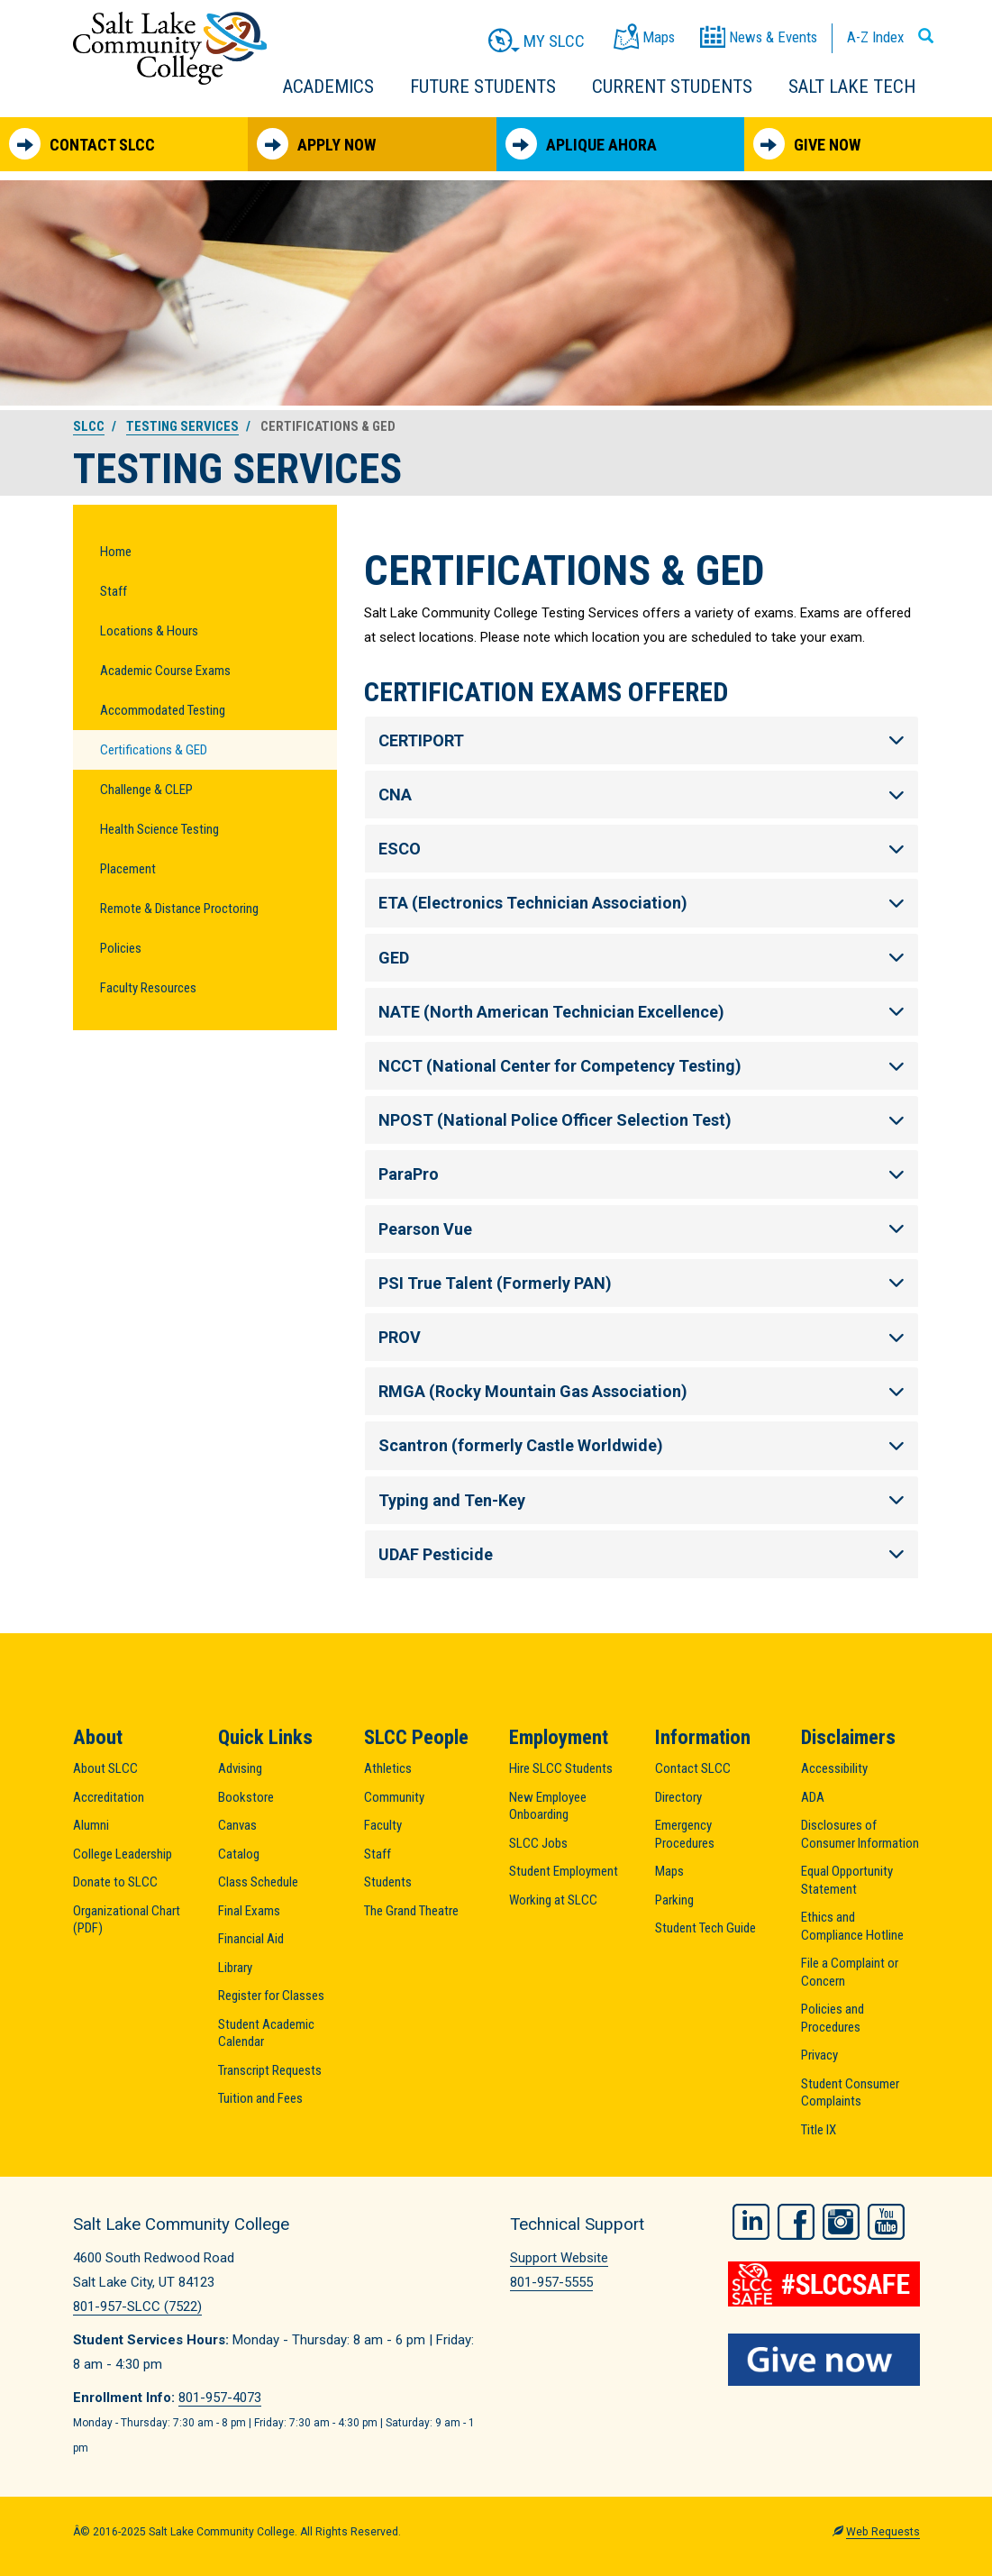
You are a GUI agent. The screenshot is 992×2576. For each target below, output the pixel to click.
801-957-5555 (551, 2282)
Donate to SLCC (115, 1882)
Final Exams (249, 1911)
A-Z (875, 37)
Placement (128, 869)
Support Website (559, 2258)
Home (116, 552)
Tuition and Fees (260, 2098)
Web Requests (883, 2532)
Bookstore (246, 1797)
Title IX (818, 2130)
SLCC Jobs (538, 1843)
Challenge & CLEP (146, 789)
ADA (812, 1797)
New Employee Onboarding (548, 1806)
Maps (669, 1871)
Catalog (238, 1854)
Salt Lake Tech (851, 86)
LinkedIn (751, 2222)
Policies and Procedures (832, 2018)
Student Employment (563, 1871)
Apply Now (316, 144)
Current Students (672, 86)
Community (394, 1797)
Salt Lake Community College (170, 48)
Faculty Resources (148, 988)
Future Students (483, 86)
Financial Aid (251, 1939)
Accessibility (834, 1768)
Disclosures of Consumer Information (860, 1834)
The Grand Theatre (411, 1911)
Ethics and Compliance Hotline (852, 1926)
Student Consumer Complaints (850, 2093)
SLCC (89, 426)
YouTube (886, 2222)
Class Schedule (258, 1882)
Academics (328, 86)
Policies (120, 948)
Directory (678, 1797)
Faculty (383, 1825)
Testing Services (182, 426)
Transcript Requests (270, 2070)
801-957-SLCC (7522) (137, 2306)
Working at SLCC (553, 1900)
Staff (113, 591)
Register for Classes (271, 1995)
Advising (240, 1768)
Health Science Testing (159, 829)
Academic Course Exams (165, 670)
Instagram (841, 2222)
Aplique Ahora (581, 144)
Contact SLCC (82, 144)
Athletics (388, 1768)
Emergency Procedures (684, 1834)
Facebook (796, 2222)
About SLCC (105, 1768)
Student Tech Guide (705, 1928)
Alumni (91, 1825)
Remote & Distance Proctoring (179, 908)
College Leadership (122, 1854)
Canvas (237, 1825)
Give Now (806, 144)
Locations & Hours (149, 631)
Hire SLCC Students (561, 1768)
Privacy (819, 2055)
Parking (674, 1900)
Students (388, 1882)
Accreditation (108, 1797)
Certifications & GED (153, 750)
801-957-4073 (219, 2397)
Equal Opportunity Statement (847, 1880)
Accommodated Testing (162, 710)
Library (235, 1967)
